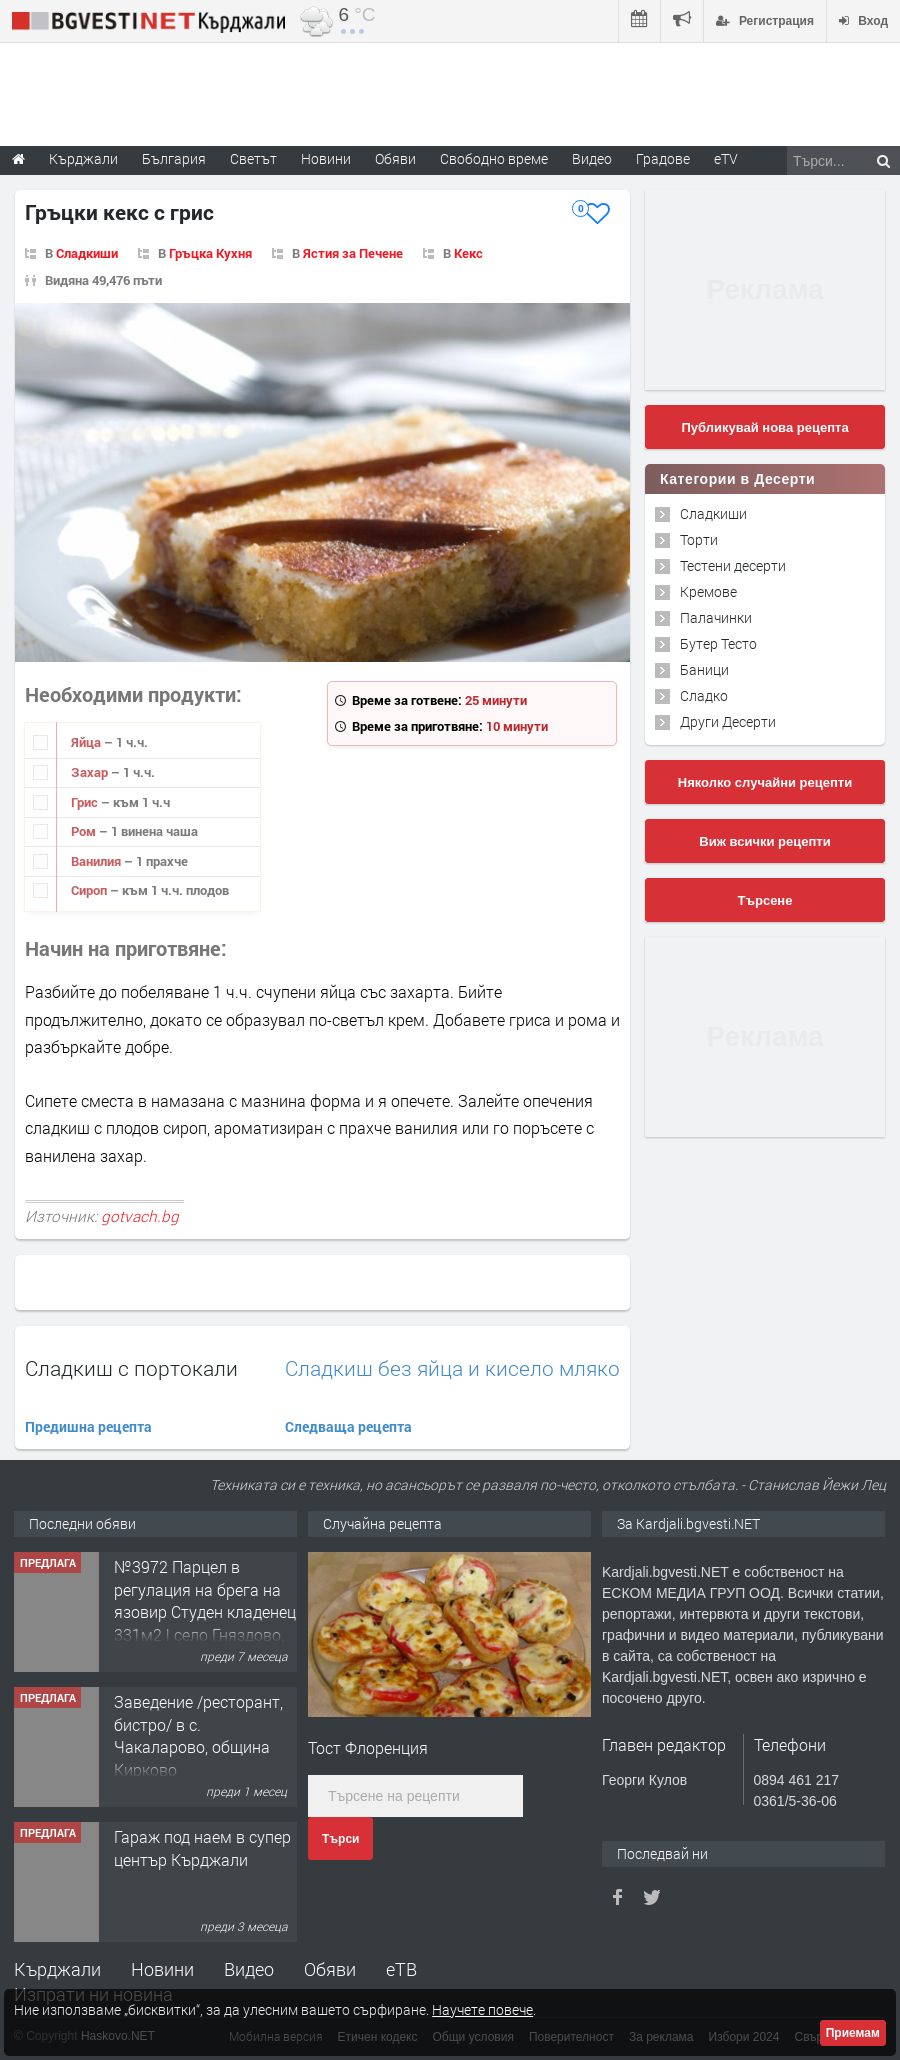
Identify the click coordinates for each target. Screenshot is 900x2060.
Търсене (765, 900)
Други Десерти (728, 721)
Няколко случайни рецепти (765, 782)
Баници (704, 669)
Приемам (853, 2033)
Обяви (330, 1969)
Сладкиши (87, 253)
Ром (85, 831)
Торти (699, 539)
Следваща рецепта (348, 1426)
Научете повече (482, 2009)
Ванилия (97, 861)
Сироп (90, 890)
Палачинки (716, 617)
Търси (340, 1839)
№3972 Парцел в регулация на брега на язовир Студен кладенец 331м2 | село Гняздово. (205, 1600)
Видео (249, 1969)
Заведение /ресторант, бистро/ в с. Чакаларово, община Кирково (198, 1735)
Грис (86, 802)
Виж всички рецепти (764, 841)
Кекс (468, 253)
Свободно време (494, 158)
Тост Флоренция (368, 1747)
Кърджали (57, 1969)
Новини (326, 158)
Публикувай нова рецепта (764, 427)
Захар (91, 772)
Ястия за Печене (353, 253)
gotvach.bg (140, 1216)
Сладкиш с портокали (131, 1368)
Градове (663, 158)
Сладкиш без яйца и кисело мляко (452, 1368)
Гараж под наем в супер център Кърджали (202, 1847)
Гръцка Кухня (210, 253)
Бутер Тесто (718, 643)
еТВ (401, 1969)
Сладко (704, 695)
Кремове (708, 591)
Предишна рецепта (88, 1426)
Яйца (87, 742)
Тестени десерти (733, 565)
